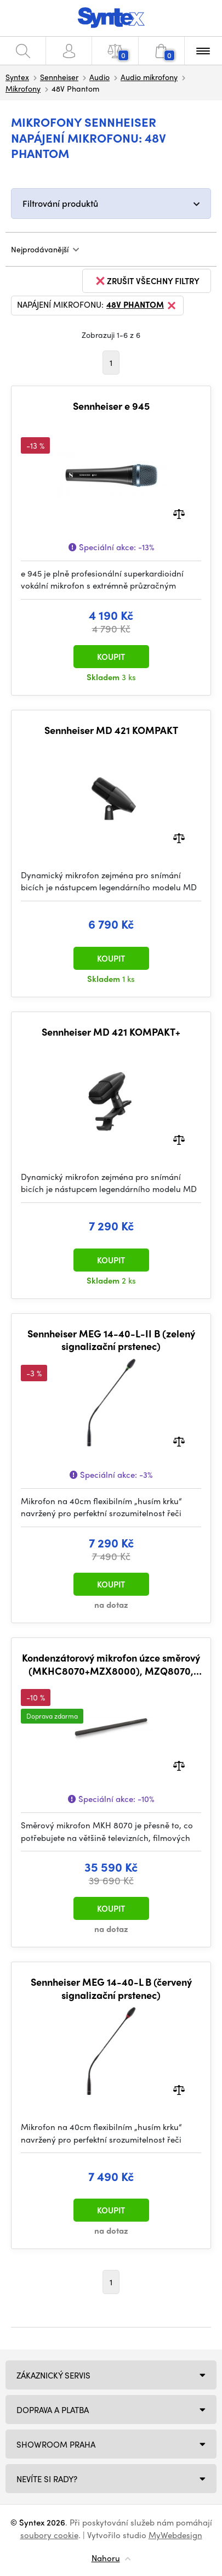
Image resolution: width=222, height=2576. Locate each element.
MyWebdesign (175, 2535)
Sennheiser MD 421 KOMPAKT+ (111, 1031)
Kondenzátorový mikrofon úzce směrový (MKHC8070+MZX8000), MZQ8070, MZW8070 (111, 1664)
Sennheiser (59, 76)
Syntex (17, 76)
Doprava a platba (52, 2410)
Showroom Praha (55, 2444)
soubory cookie (49, 2535)
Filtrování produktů (60, 203)
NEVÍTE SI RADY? (46, 2479)
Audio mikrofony (149, 76)
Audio (99, 76)
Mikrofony (23, 88)
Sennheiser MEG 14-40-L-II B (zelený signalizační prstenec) (111, 1340)
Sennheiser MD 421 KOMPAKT (111, 730)
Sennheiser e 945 (111, 406)
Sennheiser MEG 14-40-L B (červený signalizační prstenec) (111, 1988)
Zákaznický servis (53, 2375)
